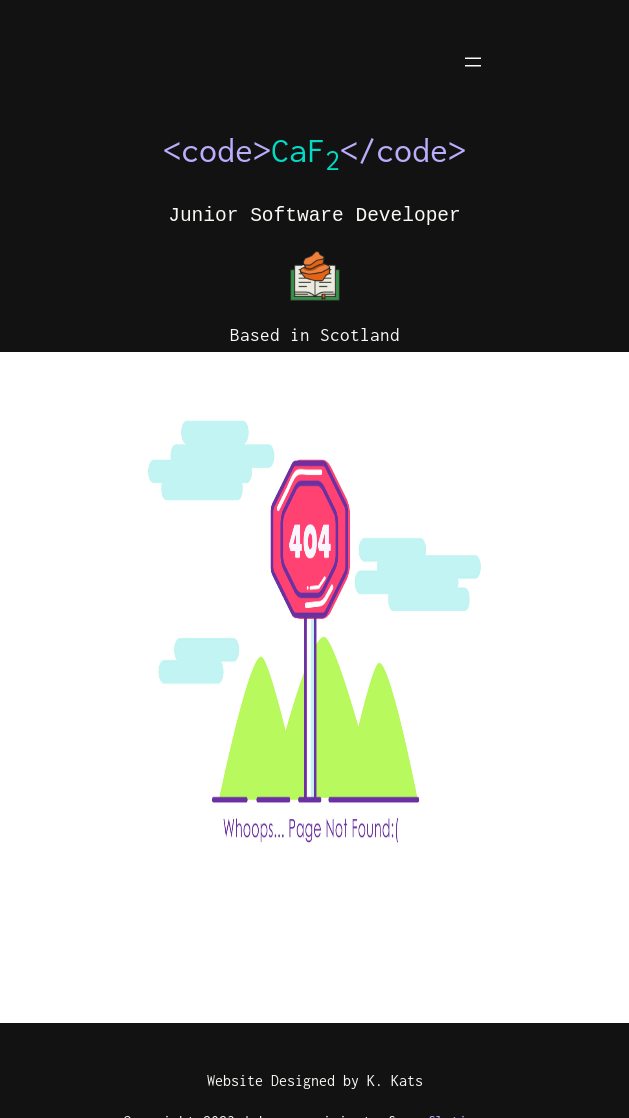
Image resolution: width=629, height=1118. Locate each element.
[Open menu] (473, 62)
